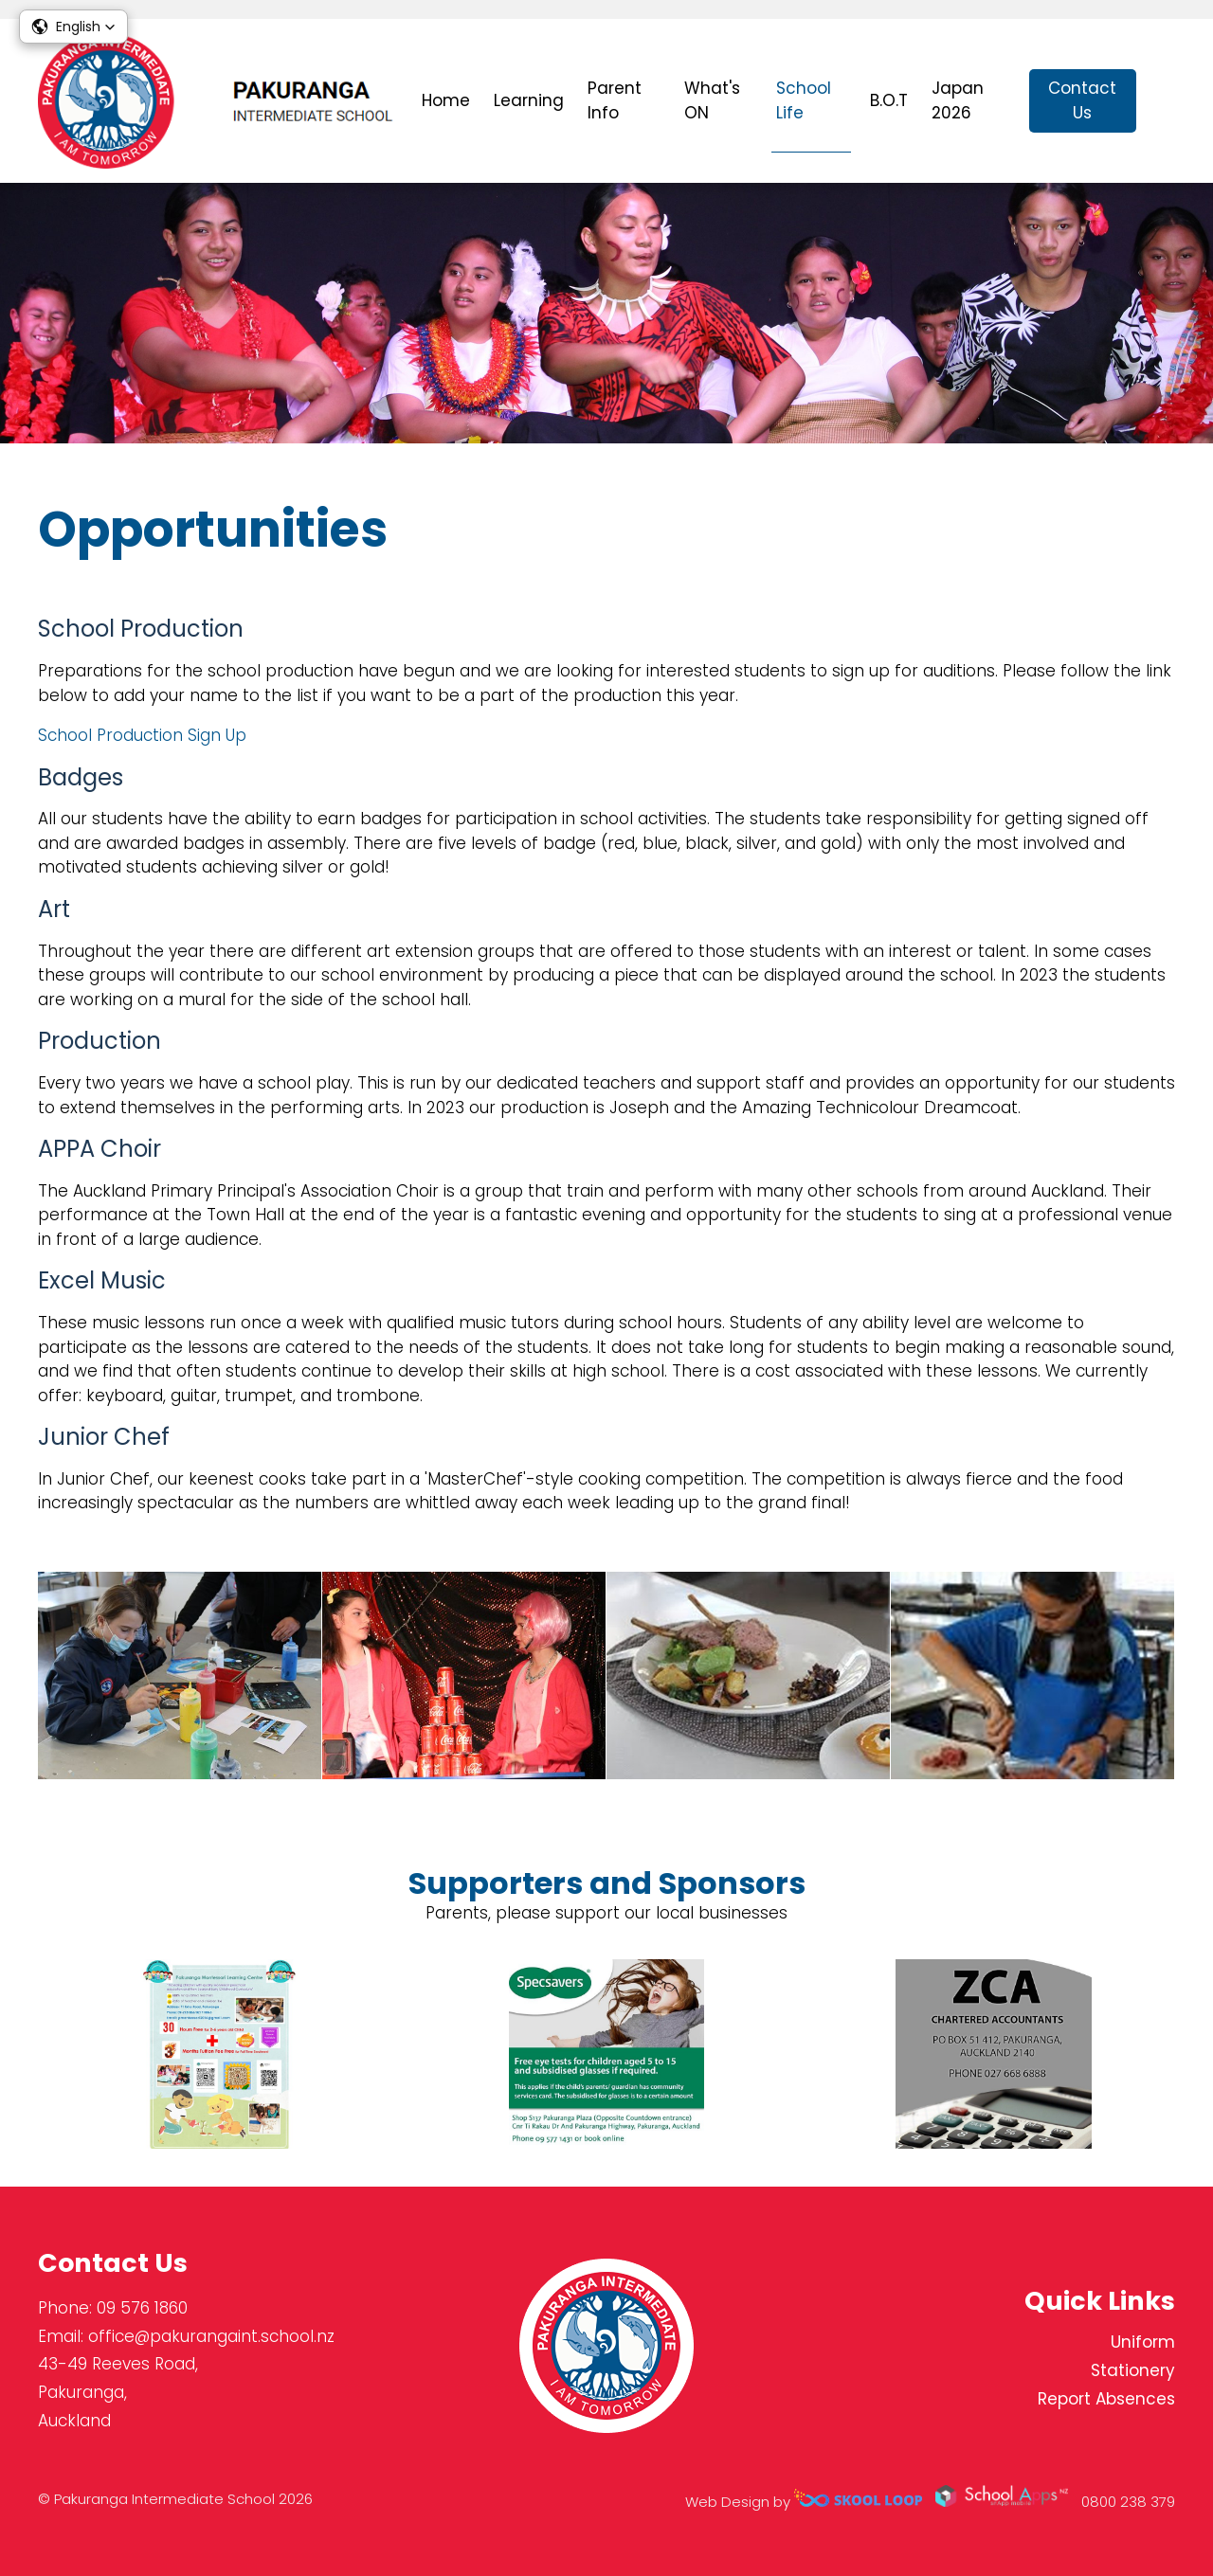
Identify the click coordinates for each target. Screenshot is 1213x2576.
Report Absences (1106, 2398)
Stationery (1133, 2370)
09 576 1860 (142, 2308)
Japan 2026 (958, 100)
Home (446, 100)
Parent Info (615, 100)
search (1165, 101)
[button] (73, 26)
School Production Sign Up (142, 735)
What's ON (712, 100)
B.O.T (889, 100)
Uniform (1143, 2342)
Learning (529, 100)
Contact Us (1082, 100)
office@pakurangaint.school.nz (211, 2336)
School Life (803, 100)
